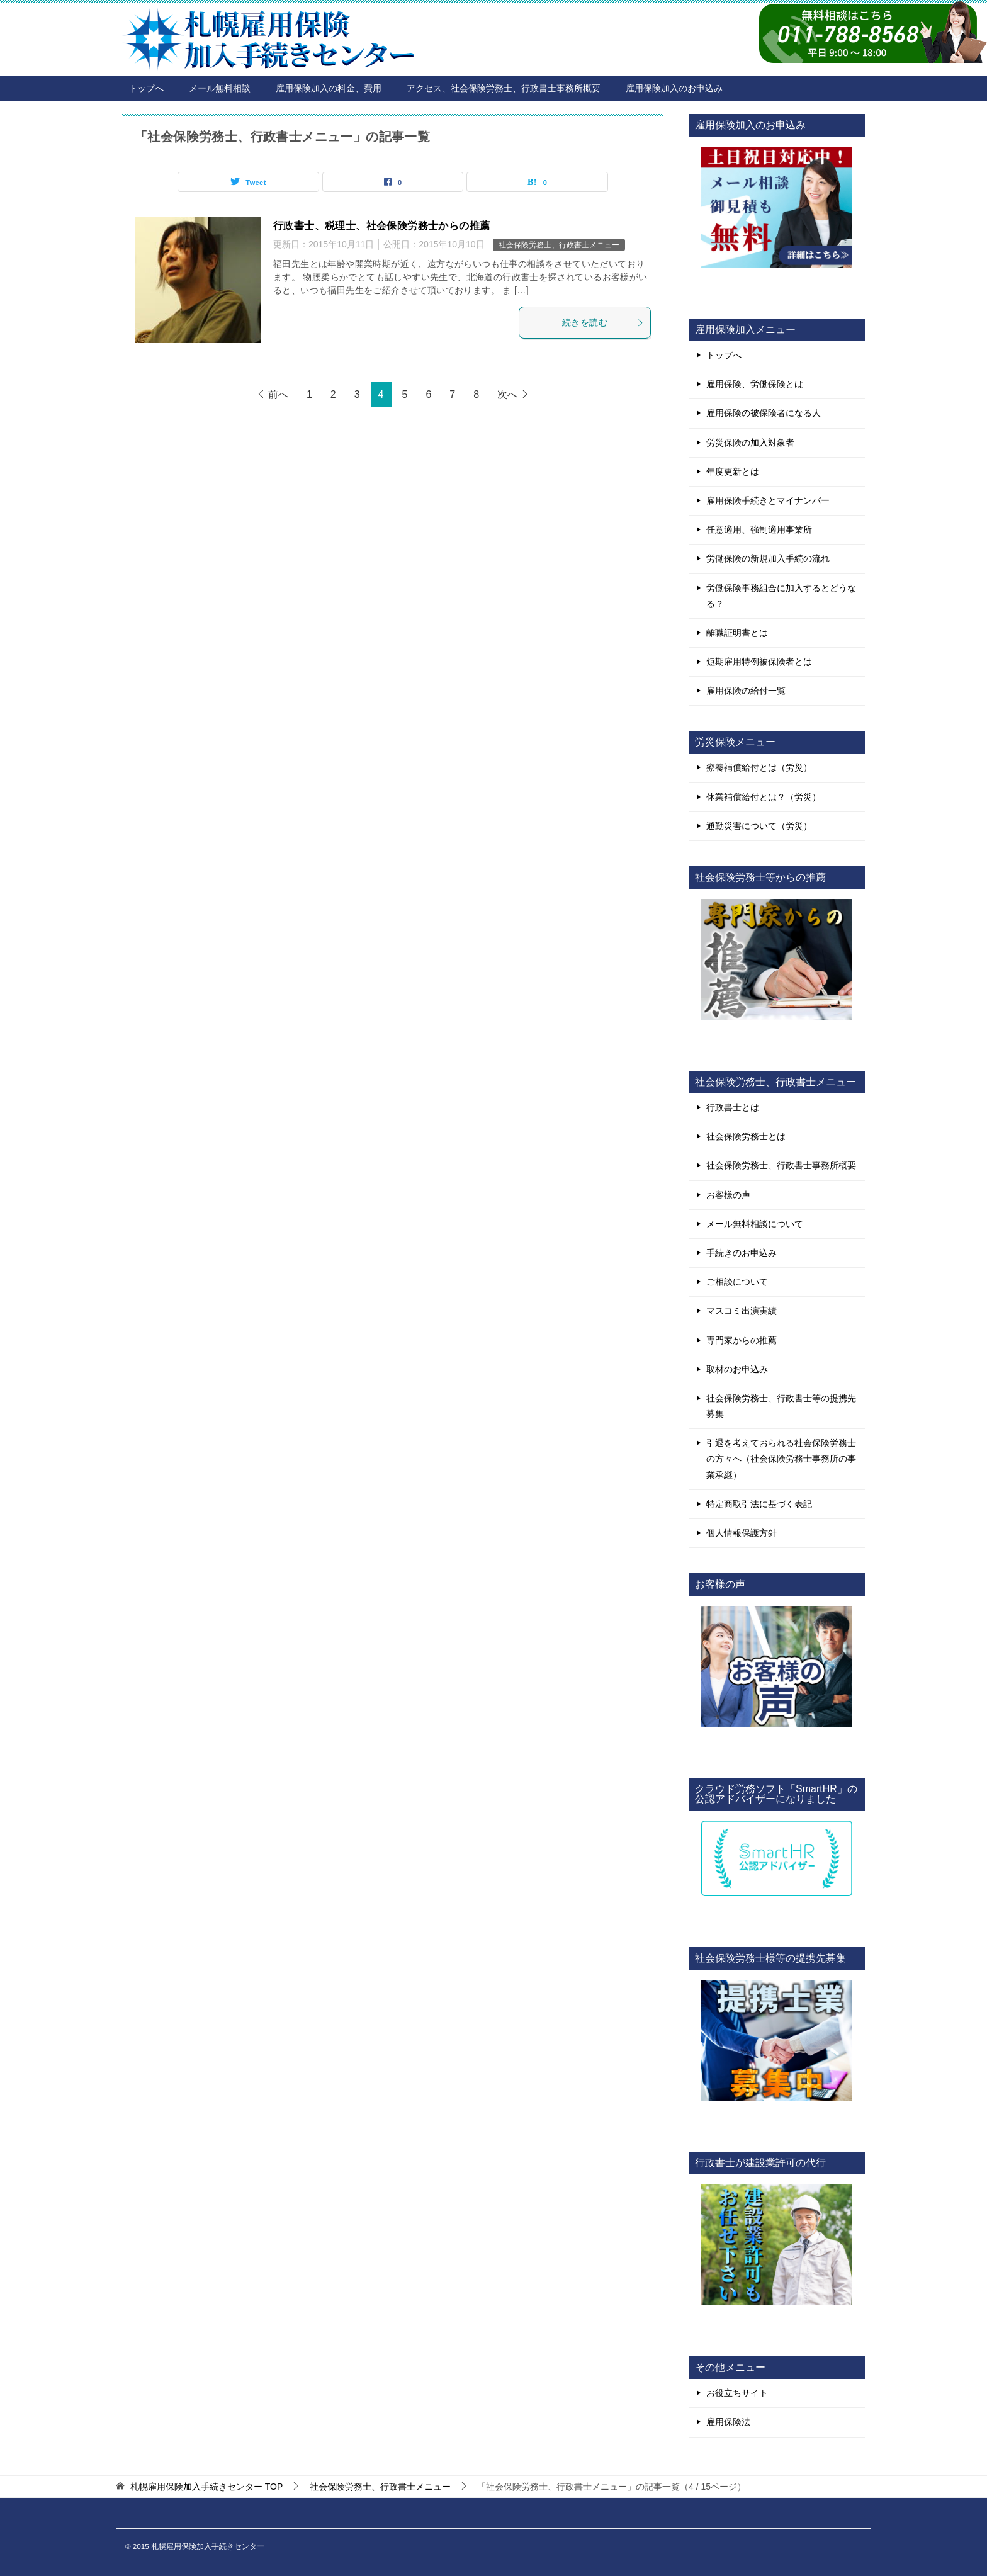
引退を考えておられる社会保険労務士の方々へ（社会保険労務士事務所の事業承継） (781, 1458)
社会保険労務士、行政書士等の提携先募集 (781, 1406)
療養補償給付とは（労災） (759, 767)
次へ (507, 394)
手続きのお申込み (741, 1253)
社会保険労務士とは (746, 1136)
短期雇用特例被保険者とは (759, 662)
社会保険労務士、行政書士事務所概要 (781, 1165)
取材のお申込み (737, 1369)
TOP (206, 2487)
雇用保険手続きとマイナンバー (768, 500)
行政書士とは (732, 1107)
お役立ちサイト (737, 2393)
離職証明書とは (737, 633)
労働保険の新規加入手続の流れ (768, 558)
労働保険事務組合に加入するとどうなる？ (781, 596)
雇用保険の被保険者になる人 (763, 413)
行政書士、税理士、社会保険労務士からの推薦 (381, 225)
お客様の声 (728, 1195)
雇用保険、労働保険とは (754, 384)
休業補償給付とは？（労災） (763, 797)
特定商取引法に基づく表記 (759, 1504)
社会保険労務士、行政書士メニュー (559, 244)
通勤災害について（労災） (759, 826)
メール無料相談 (220, 88)
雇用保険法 (728, 2422)
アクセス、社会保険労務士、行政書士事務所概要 (504, 88)
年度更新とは (732, 471)
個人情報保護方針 (741, 1533)
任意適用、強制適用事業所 (759, 529)
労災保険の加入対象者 (750, 443)
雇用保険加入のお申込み (674, 88)
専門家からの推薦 (741, 1340)
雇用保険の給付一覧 (746, 691)
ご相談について (737, 1282)
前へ (278, 394)
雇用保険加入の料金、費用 (328, 88)
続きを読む (603, 322)
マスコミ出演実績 (741, 1311)
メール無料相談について (754, 1224)
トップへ (146, 88)
